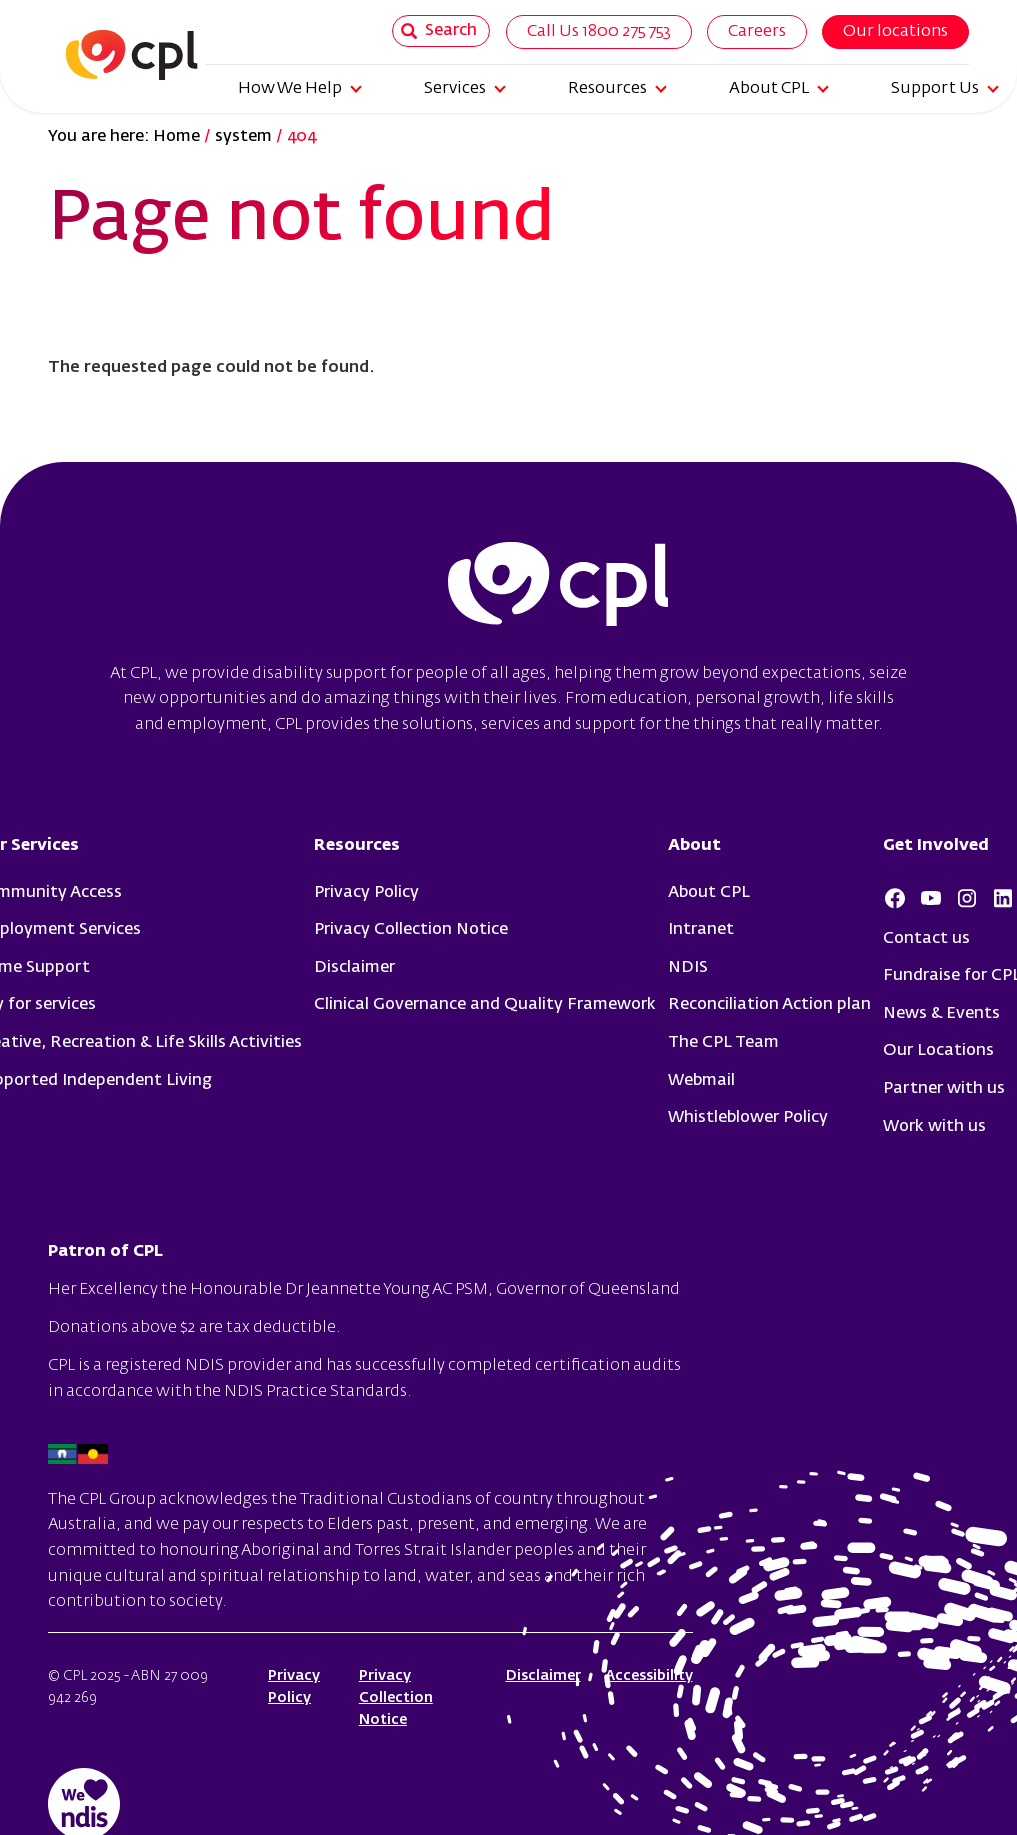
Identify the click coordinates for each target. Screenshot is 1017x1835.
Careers (757, 32)
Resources (617, 89)
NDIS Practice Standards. (318, 1392)
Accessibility (649, 1676)
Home (176, 137)
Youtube (931, 898)
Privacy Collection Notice (411, 930)
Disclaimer (354, 968)
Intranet (701, 930)
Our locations (895, 32)
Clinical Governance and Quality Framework (485, 1005)
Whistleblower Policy (748, 1118)
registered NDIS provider (198, 1366)
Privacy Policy (366, 893)
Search (439, 31)
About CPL (779, 89)
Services (465, 89)
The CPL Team (723, 1043)
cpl (558, 587)
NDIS (688, 968)
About (694, 846)
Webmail (701, 1081)
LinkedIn (1003, 898)
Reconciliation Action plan (769, 1005)
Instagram (967, 898)
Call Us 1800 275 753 (599, 32)
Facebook (895, 898)
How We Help (300, 89)
